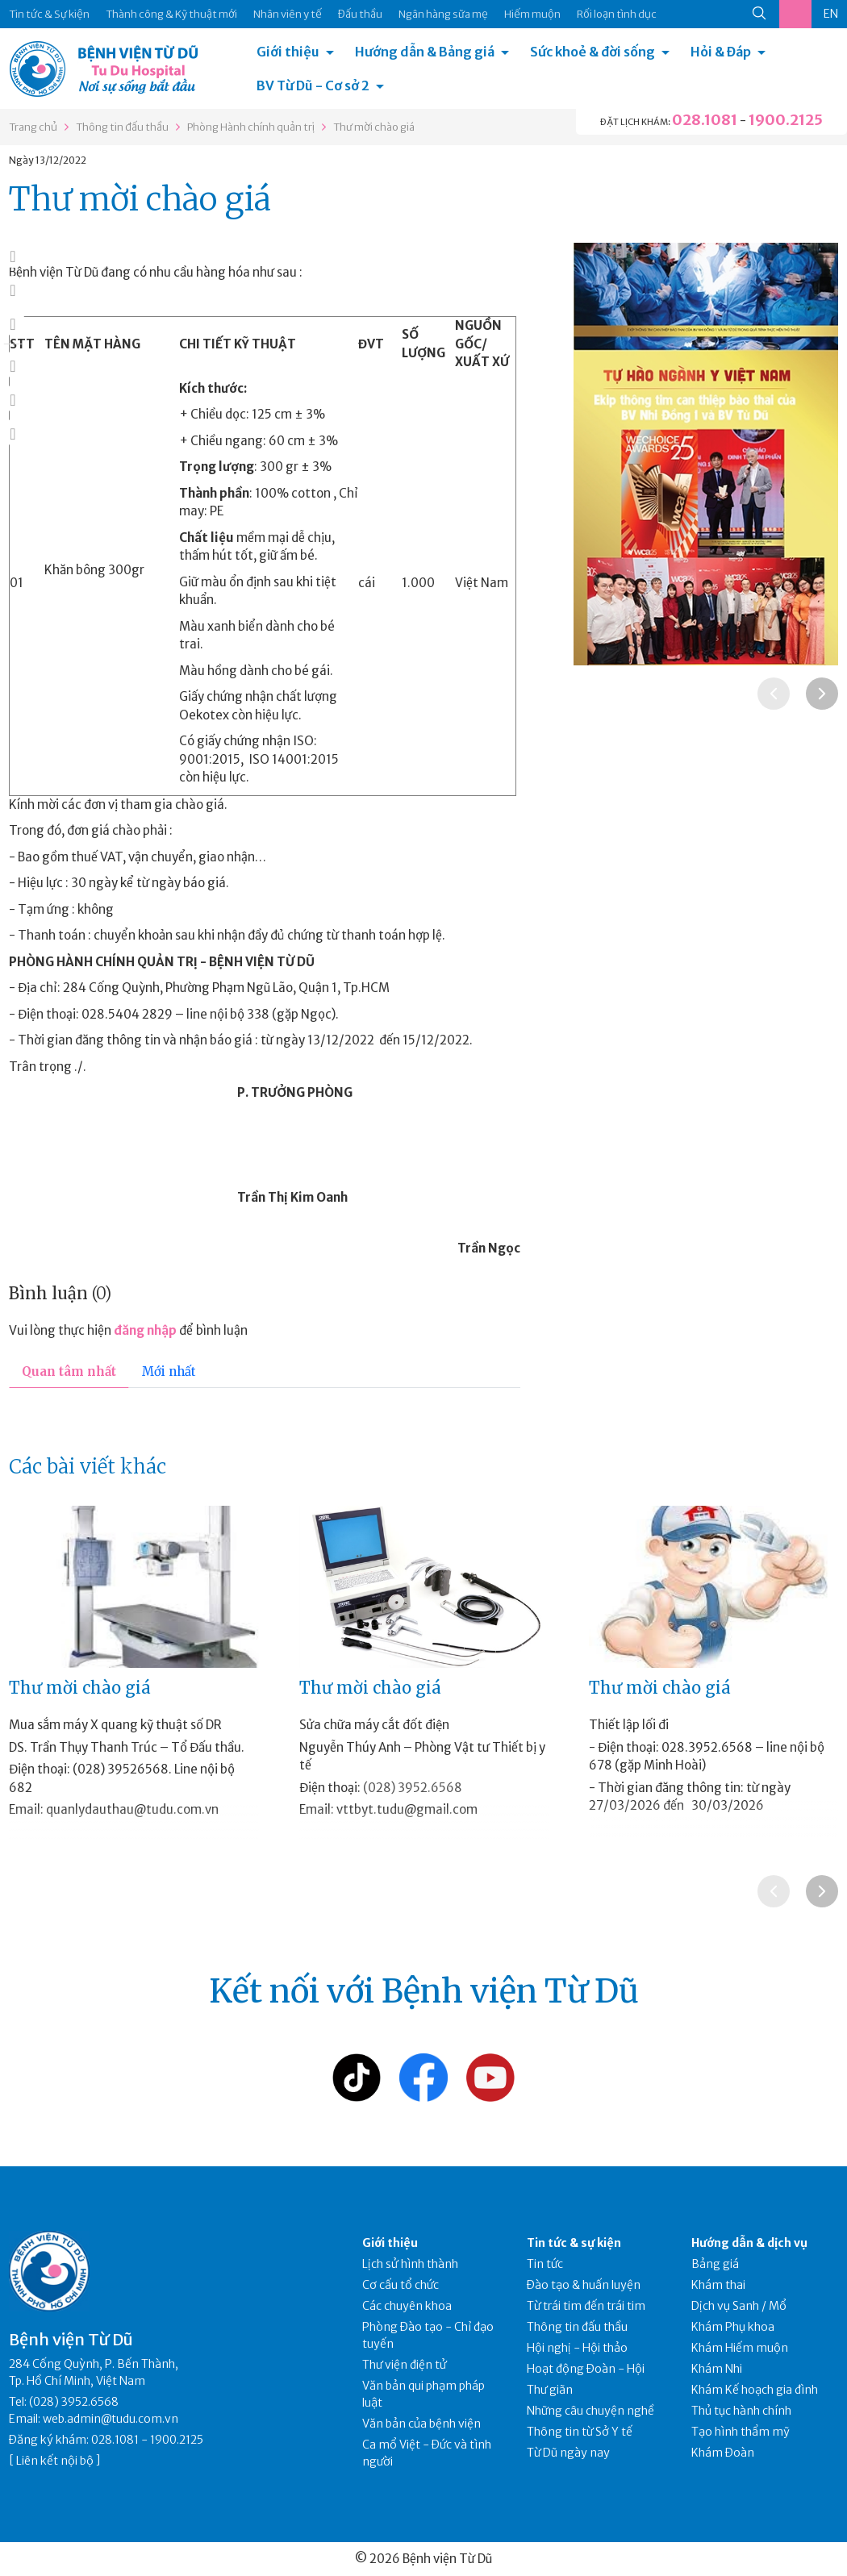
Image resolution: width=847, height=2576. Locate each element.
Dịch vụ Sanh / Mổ (738, 2306)
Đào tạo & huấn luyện (583, 2285)
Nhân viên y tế (287, 14)
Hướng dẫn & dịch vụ (749, 2243)
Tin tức (545, 2264)
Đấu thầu (360, 14)
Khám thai (718, 2285)
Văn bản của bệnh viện (421, 2423)
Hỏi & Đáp (721, 52)
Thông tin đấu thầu (122, 127)
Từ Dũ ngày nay (568, 2452)
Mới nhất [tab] (169, 1371)
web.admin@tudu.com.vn (110, 2418)
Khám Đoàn (722, 2452)
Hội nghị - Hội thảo (577, 2347)
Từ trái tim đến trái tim (586, 2306)
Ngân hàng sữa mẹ (443, 14)
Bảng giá (715, 2264)
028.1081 (704, 119)
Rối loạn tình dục (617, 14)
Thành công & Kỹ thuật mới (171, 14)
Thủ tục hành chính (741, 2410)
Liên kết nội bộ (55, 2460)
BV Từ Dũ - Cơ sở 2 (313, 85)
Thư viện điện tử (404, 2364)
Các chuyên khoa (407, 2306)
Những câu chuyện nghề (590, 2410)
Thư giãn (550, 2389)
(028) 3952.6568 (412, 1787)
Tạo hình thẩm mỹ (740, 2431)
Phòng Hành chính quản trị (251, 127)
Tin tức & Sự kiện (49, 14)
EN (831, 13)
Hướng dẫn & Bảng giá (424, 52)
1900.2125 (786, 119)
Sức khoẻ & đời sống (592, 52)
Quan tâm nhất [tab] (69, 1371)
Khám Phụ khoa (732, 2327)
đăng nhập (145, 1330)
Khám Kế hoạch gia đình (754, 2389)
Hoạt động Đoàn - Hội (586, 2368)
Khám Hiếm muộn (739, 2347)
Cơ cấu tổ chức (400, 2285)
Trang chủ (33, 127)
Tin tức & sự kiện (574, 2243)
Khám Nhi (716, 2368)
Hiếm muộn (532, 14)
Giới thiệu (288, 52)
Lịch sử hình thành (410, 2264)
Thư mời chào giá (374, 127)
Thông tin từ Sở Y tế (579, 2431)
